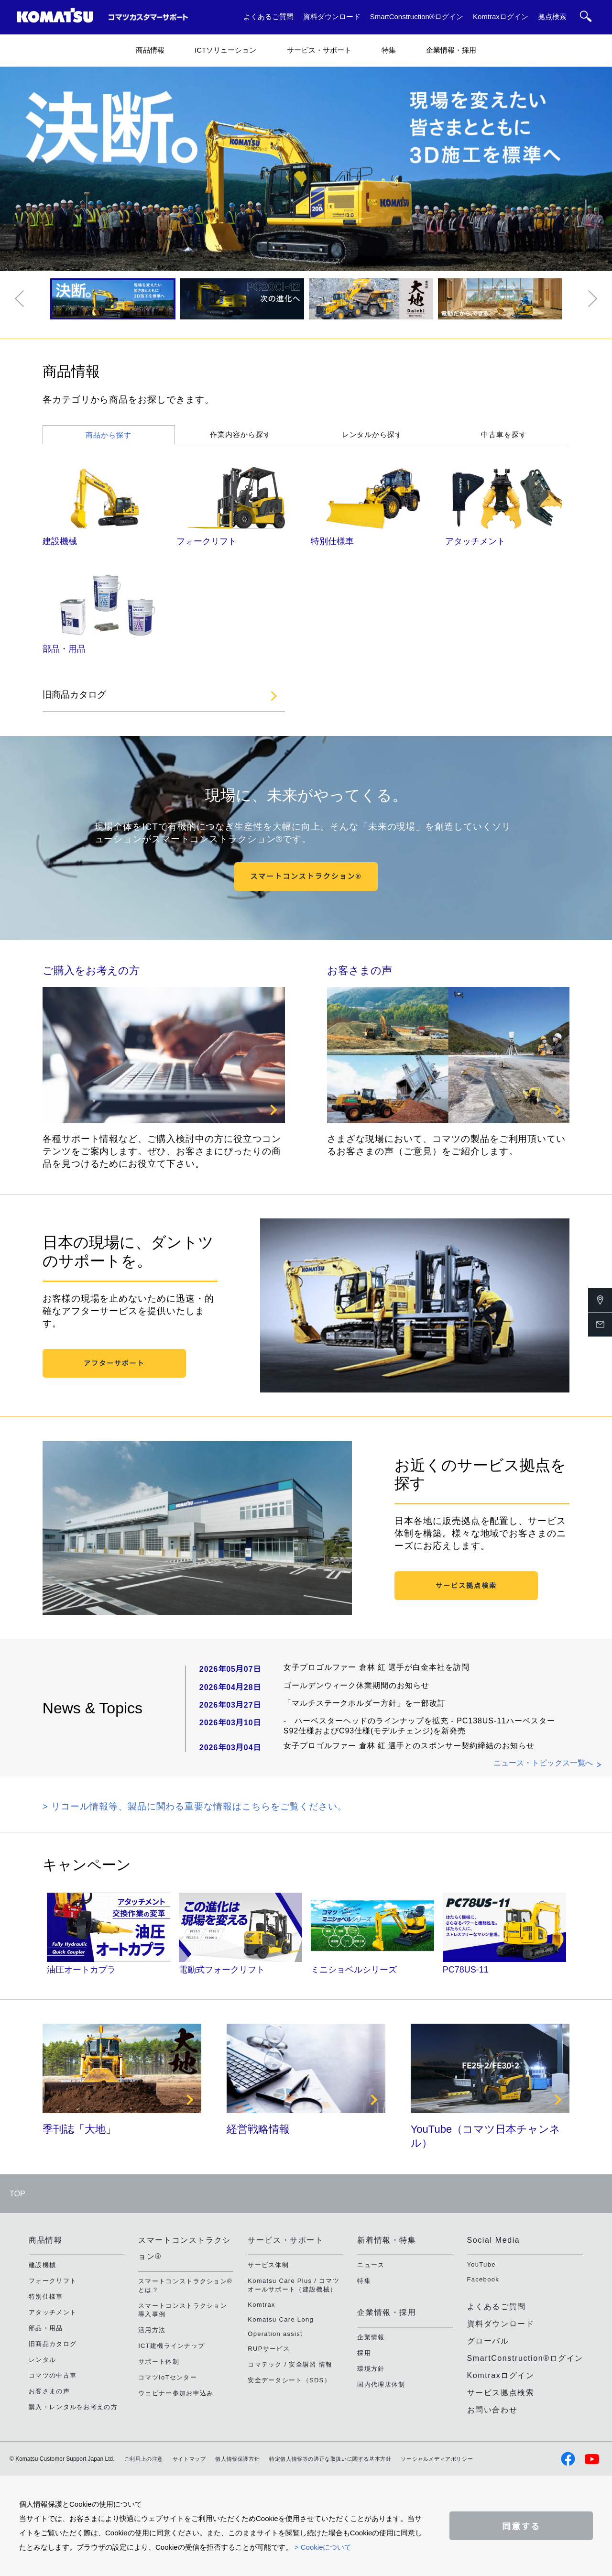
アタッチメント (475, 541)
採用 (364, 2353)
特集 (389, 50)
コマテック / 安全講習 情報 (290, 2364)
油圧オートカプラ (81, 1969)
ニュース (370, 2265)
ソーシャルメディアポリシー (437, 2459)
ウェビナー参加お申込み (175, 2393)
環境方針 (370, 2368)
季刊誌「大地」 (79, 2129)
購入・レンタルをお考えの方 (73, 2407)
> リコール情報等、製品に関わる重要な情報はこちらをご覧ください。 (195, 1806)
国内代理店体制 (381, 2384)
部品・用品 (64, 649)
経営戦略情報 (258, 2129)
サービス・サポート (319, 50)
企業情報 (370, 2337)
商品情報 (150, 50)
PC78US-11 (466, 1969)
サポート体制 (158, 2361)
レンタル (42, 2359)
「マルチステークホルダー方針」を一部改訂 (365, 1703)
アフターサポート (114, 1363)
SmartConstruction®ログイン (416, 16)
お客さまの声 (359, 970)
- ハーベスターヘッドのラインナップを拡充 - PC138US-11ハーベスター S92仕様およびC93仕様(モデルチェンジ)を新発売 (419, 1726)
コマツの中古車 (52, 2375)
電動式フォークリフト (222, 1969)
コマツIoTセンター (167, 2377)
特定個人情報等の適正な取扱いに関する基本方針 (330, 2459)
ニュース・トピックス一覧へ (543, 1763)
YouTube (481, 2264)
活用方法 (151, 2330)
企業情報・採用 (451, 50)
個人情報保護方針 (237, 2459)
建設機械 (60, 541)
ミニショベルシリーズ (354, 1969)
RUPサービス (269, 2348)
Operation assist (275, 2333)
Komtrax (261, 2304)
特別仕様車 (332, 541)
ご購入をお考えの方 (91, 970)
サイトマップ (189, 2459)
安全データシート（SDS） (289, 2380)
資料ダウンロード (332, 16)
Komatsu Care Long (281, 2319)
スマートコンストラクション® (305, 876)
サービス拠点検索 (466, 1585)
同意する (521, 2527)
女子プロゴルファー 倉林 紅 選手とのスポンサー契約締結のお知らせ (409, 1746)
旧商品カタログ (74, 695)
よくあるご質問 (268, 16)
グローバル (488, 2341)
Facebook (483, 2279)
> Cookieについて (323, 2547)
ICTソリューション (225, 50)
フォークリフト (206, 541)
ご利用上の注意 (143, 2459)
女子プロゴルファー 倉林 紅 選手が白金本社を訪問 (377, 1667)
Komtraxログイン (500, 16)
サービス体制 (268, 2265)
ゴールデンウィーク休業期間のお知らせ (356, 1685)
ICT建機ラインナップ (171, 2345)
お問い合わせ (492, 2410)
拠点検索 (552, 16)
